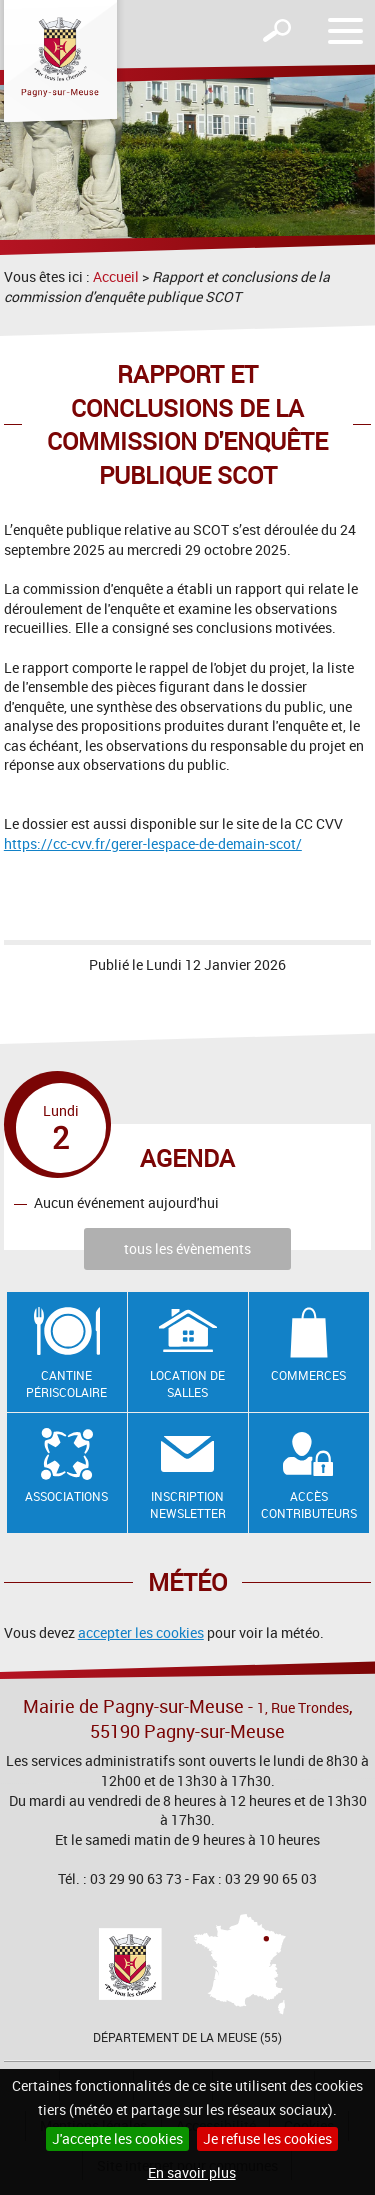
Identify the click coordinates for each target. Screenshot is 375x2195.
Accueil (116, 276)
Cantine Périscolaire (66, 1383)
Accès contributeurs (309, 1504)
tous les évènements (187, 1248)
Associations (66, 1496)
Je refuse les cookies (267, 2138)
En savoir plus (192, 2172)
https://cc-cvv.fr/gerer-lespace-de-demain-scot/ (153, 843)
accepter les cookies (141, 1632)
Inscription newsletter (188, 1504)
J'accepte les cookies (117, 2138)
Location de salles (187, 1383)
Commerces (308, 1375)
